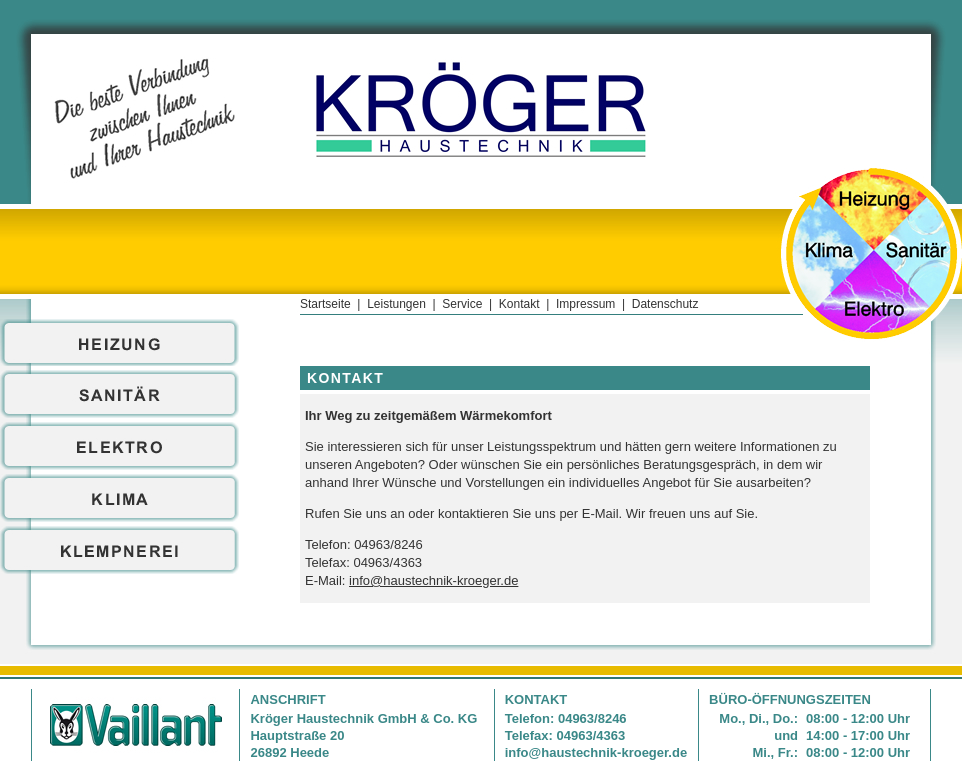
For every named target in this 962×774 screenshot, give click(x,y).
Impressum (585, 304)
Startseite (325, 304)
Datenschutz (665, 304)
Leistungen (396, 304)
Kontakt (519, 304)
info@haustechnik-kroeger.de (433, 580)
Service (462, 304)
